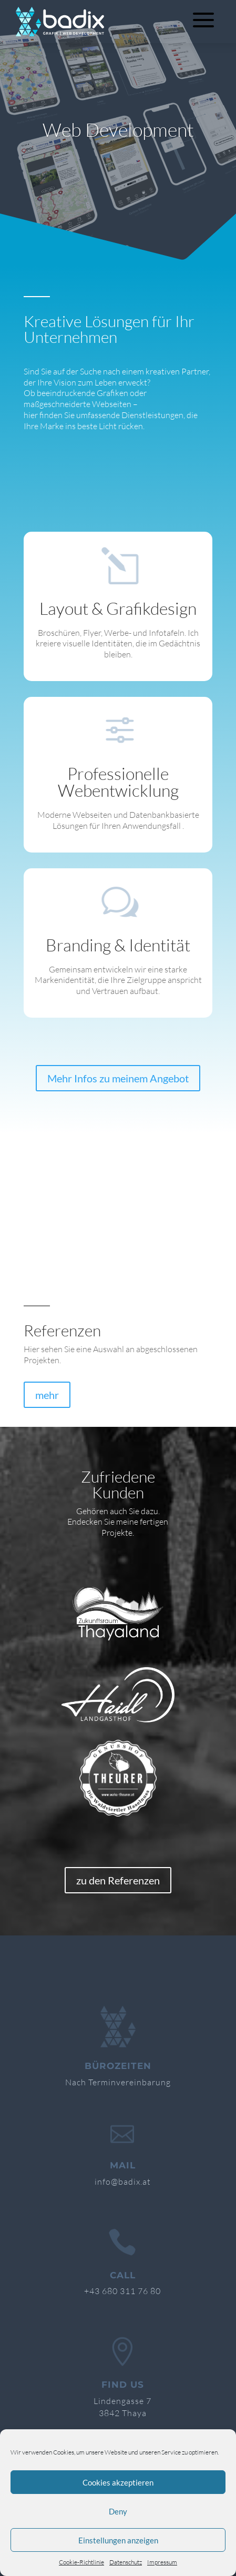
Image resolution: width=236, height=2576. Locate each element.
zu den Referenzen (118, 1880)
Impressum (162, 2562)
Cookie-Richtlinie (81, 2562)
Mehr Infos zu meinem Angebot (118, 1078)
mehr (47, 1394)
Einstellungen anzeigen (118, 2540)
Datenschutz (125, 2562)
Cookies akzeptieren (118, 2482)
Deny (118, 2511)
